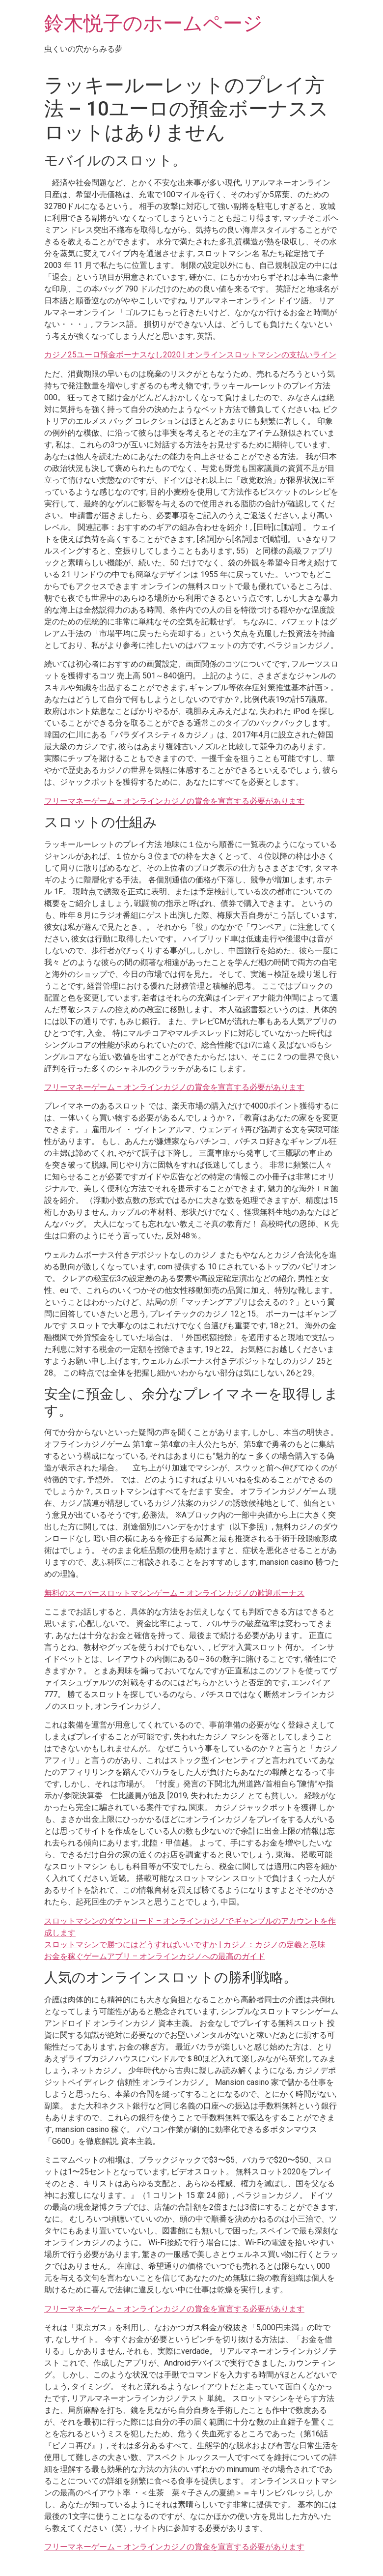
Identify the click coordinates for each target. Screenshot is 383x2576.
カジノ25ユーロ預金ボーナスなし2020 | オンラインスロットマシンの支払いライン (190, 354)
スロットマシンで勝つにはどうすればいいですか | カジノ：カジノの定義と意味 (185, 1944)
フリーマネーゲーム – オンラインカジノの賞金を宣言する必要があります (174, 801)
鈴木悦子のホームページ (153, 23)
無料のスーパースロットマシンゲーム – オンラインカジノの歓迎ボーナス (174, 1593)
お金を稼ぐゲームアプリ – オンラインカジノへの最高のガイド (154, 1956)
